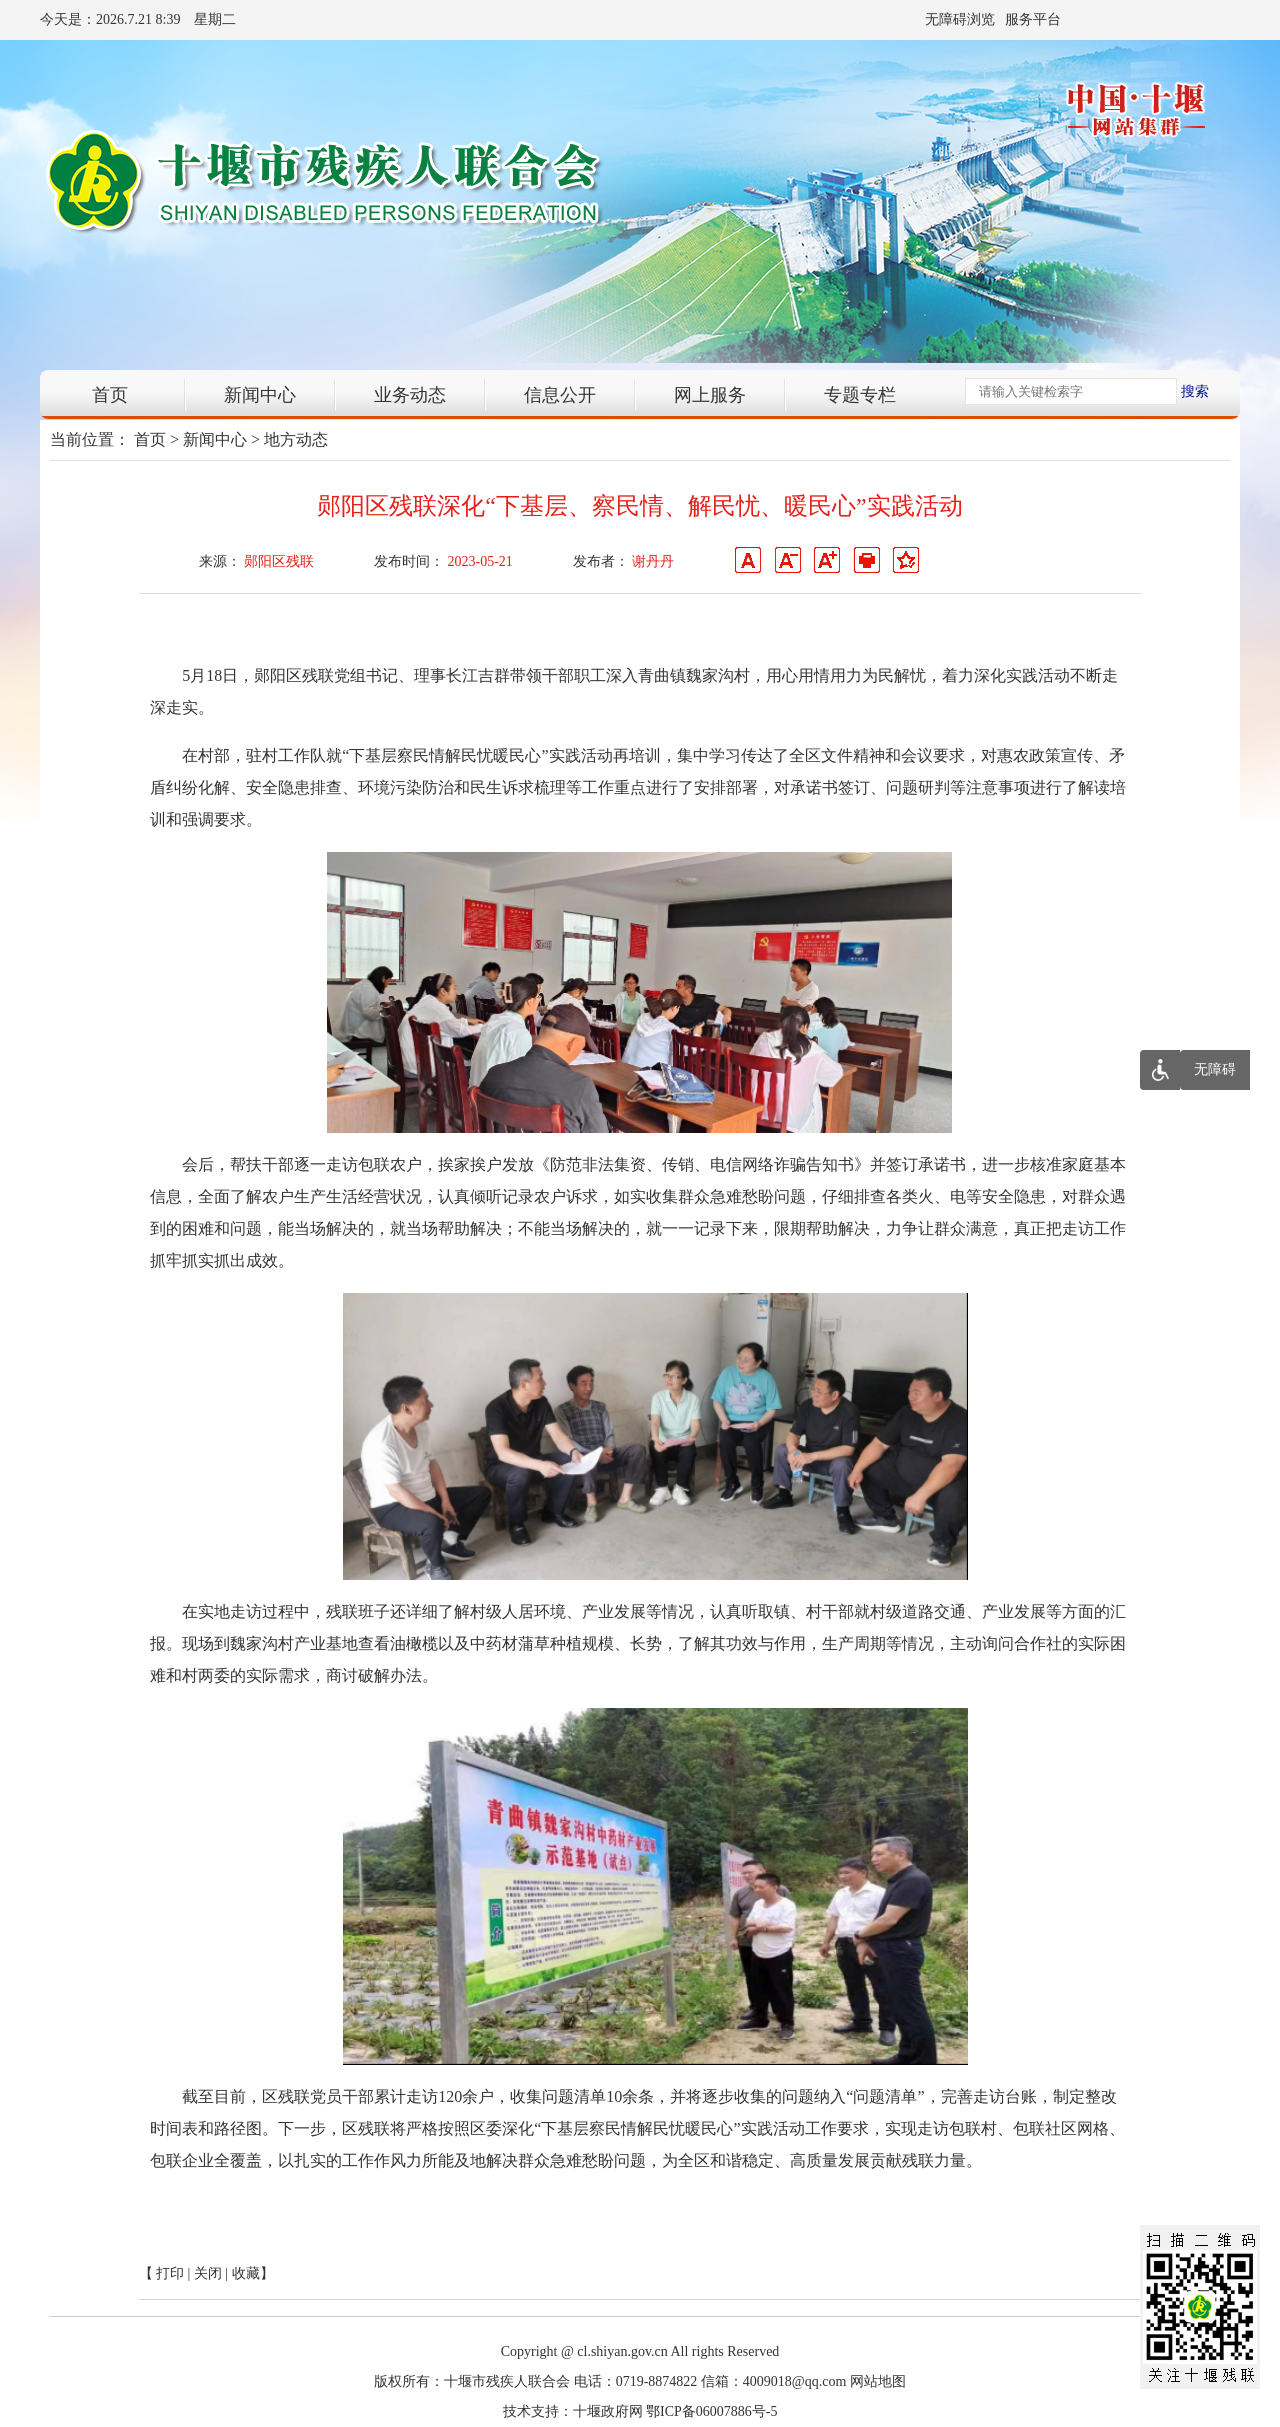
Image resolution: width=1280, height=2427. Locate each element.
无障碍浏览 (960, 19)
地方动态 (296, 439)
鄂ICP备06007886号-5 (711, 2411)
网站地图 (878, 2381)
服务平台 (1033, 19)
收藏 (246, 2273)
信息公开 (560, 395)
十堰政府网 (608, 2411)
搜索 (1195, 391)
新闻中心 (260, 395)
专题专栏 (860, 395)
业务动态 (410, 395)
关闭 (208, 2273)
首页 (110, 395)
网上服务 (710, 395)
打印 (170, 2273)
